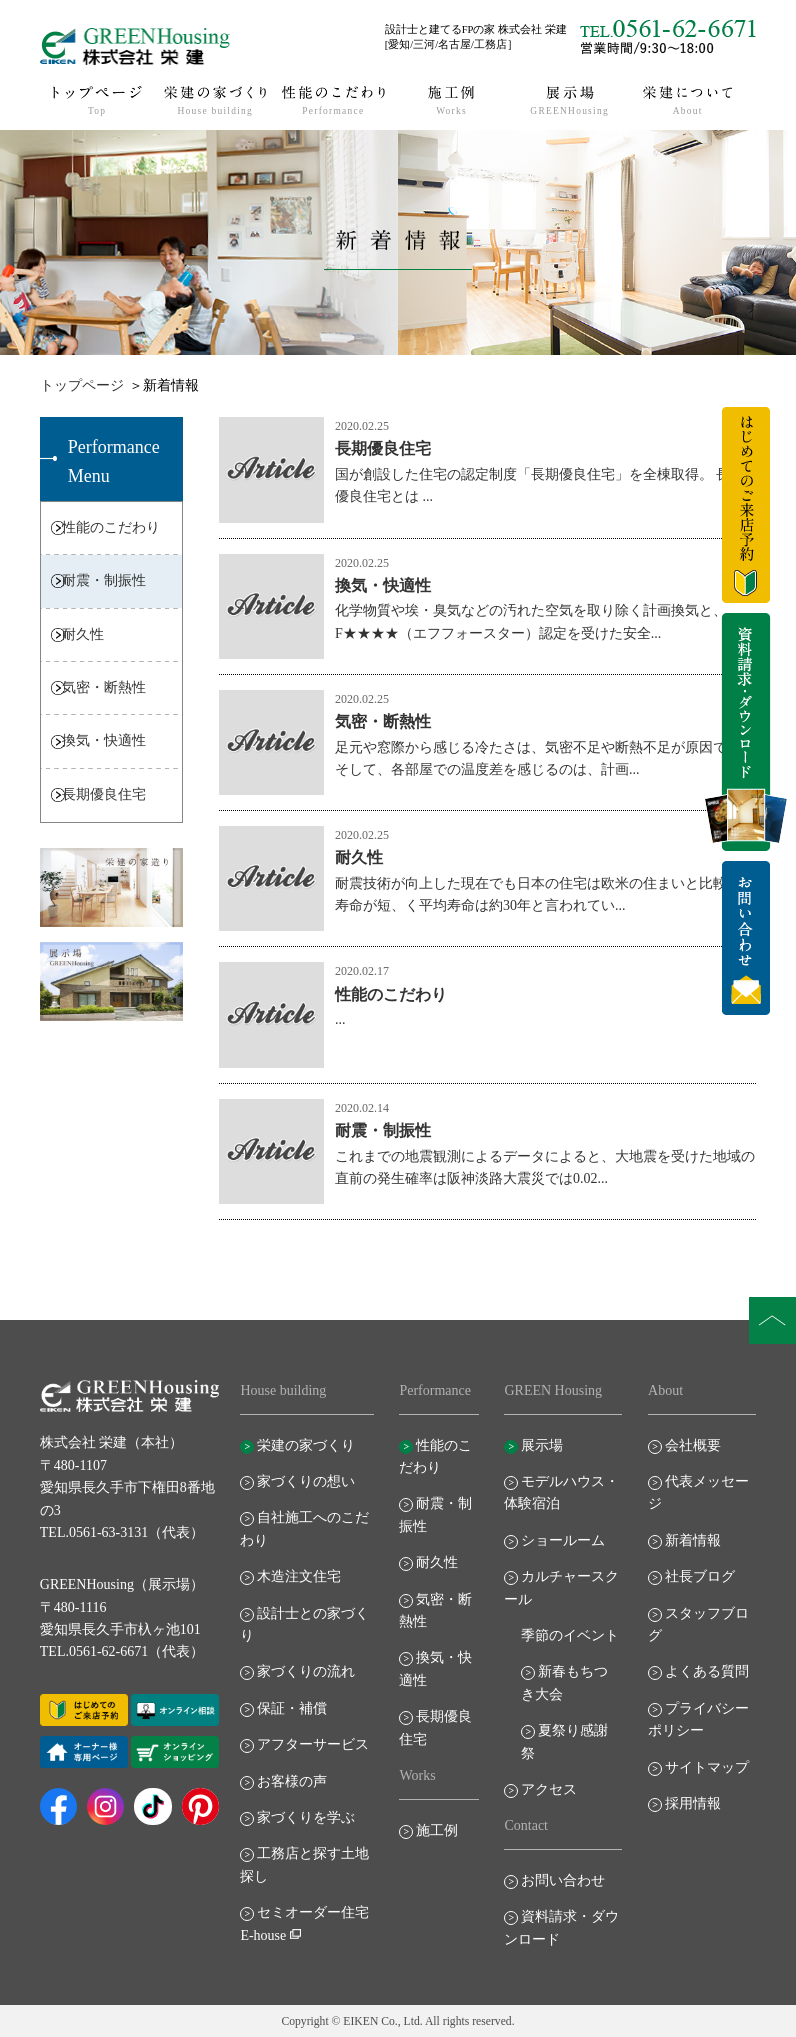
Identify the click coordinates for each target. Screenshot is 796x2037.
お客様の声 (292, 1781)
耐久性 (83, 634)
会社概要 (693, 1445)
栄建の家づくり (306, 1445)
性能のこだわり (111, 527)
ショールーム (563, 1540)
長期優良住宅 (104, 794)
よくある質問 (707, 1671)
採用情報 (693, 1803)
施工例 (437, 1830)
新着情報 (693, 1540)
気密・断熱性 (104, 687)
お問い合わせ (563, 1880)
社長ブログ (700, 1576)
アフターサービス (313, 1744)
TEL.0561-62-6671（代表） (122, 1651)
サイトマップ (707, 1767)
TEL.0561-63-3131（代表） (122, 1532)
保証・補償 (292, 1708)
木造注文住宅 (299, 1576)
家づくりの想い (306, 1481)
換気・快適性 (104, 740)
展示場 (542, 1445)
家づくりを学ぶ (306, 1817)
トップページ (82, 385)
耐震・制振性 (104, 580)
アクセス (549, 1789)
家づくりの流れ (306, 1671)
